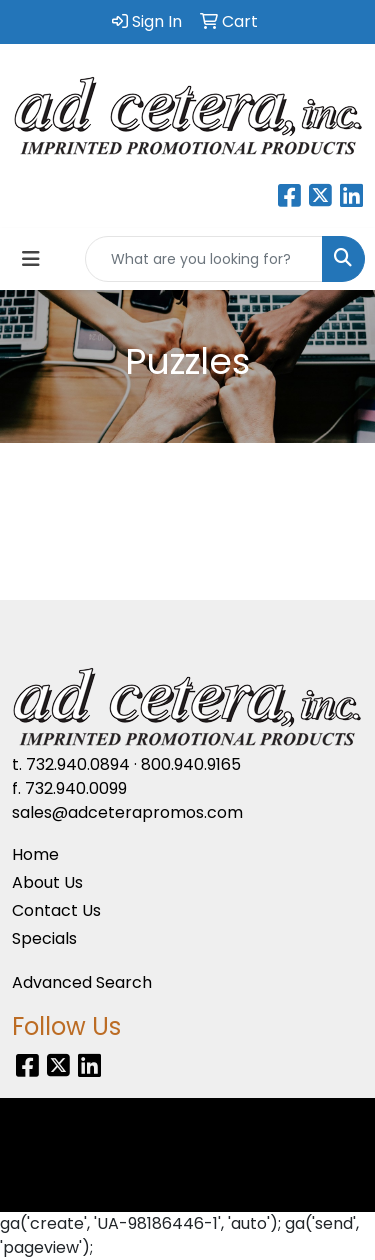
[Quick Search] (204, 259)
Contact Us (56, 910)
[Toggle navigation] (31, 259)
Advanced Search (82, 982)
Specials (44, 938)
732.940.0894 (78, 764)
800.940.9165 (191, 764)
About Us (47, 882)
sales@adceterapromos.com (127, 812)
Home (35, 854)
